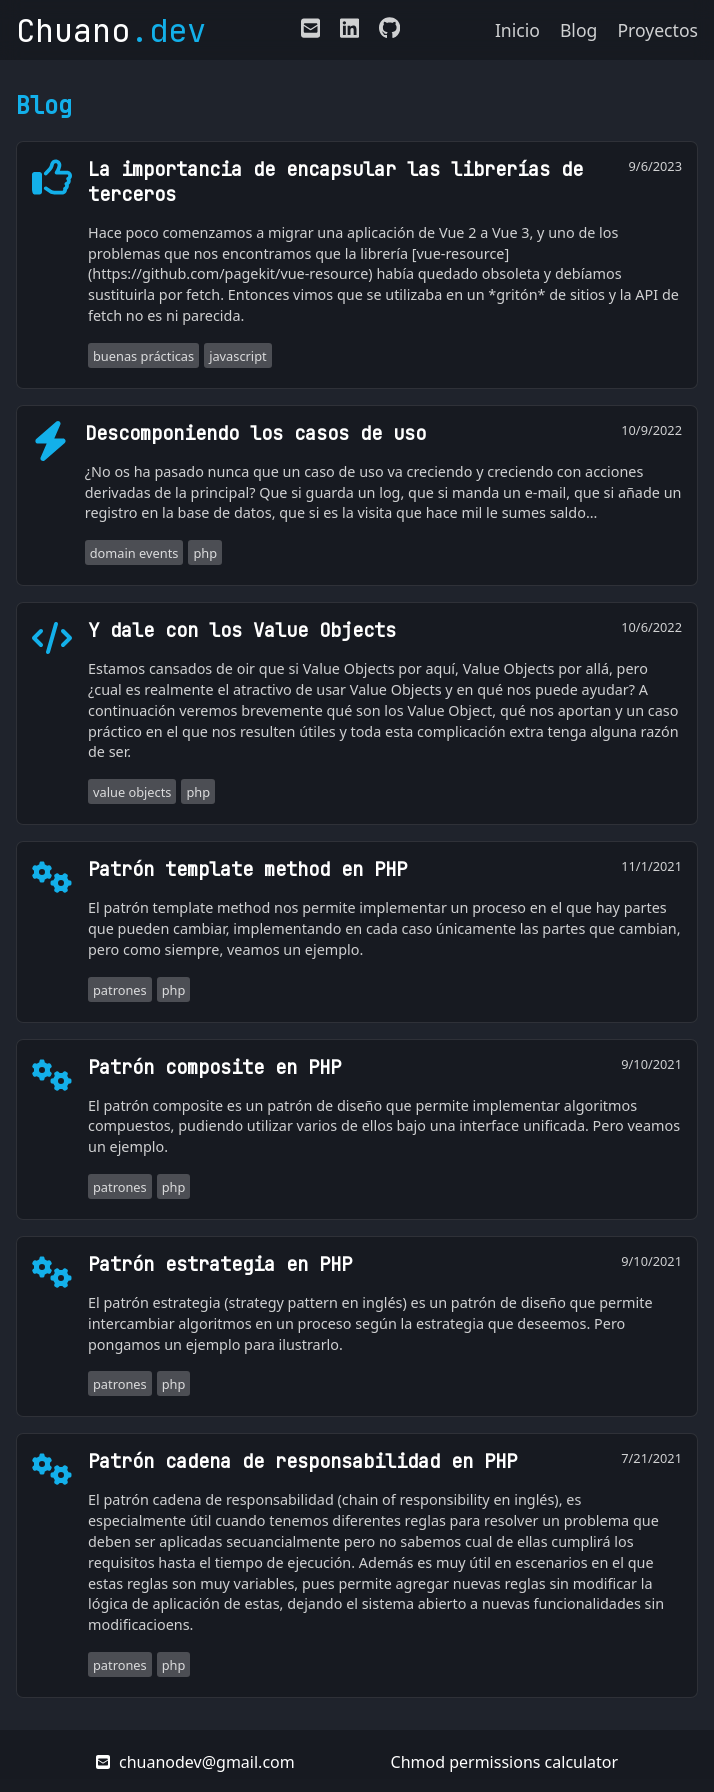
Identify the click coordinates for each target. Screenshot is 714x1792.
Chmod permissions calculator (505, 1762)
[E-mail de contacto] (310, 32)
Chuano (111, 30)
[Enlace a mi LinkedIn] (349, 32)
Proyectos (657, 30)
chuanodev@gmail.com (195, 1762)
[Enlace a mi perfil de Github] (384, 32)
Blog (578, 30)
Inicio (517, 30)
